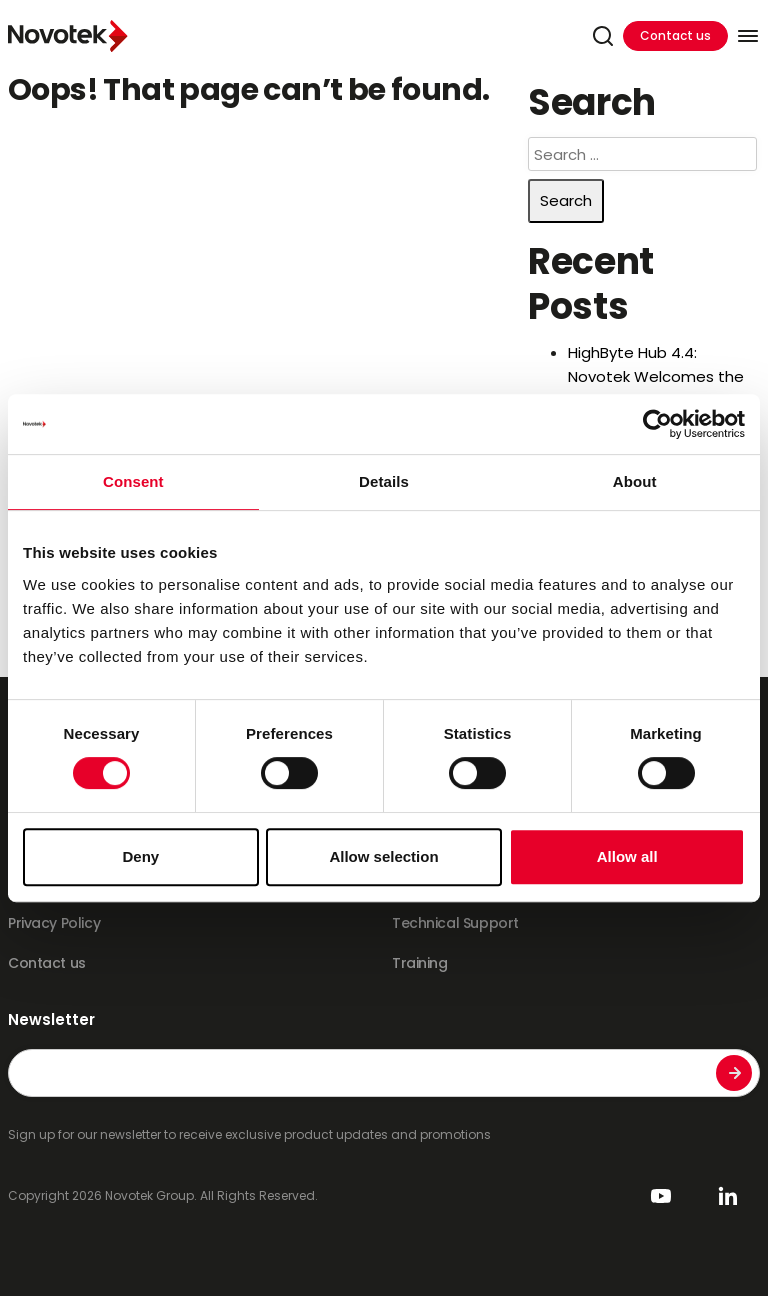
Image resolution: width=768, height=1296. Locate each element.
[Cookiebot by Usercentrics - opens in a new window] (657, 424)
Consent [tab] (133, 481)
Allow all (627, 856)
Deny (140, 856)
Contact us (675, 35)
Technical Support (455, 923)
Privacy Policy (54, 923)
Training (420, 963)
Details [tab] (384, 481)
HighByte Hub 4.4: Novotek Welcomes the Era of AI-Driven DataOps (659, 376)
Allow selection (383, 856)
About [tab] (635, 481)
